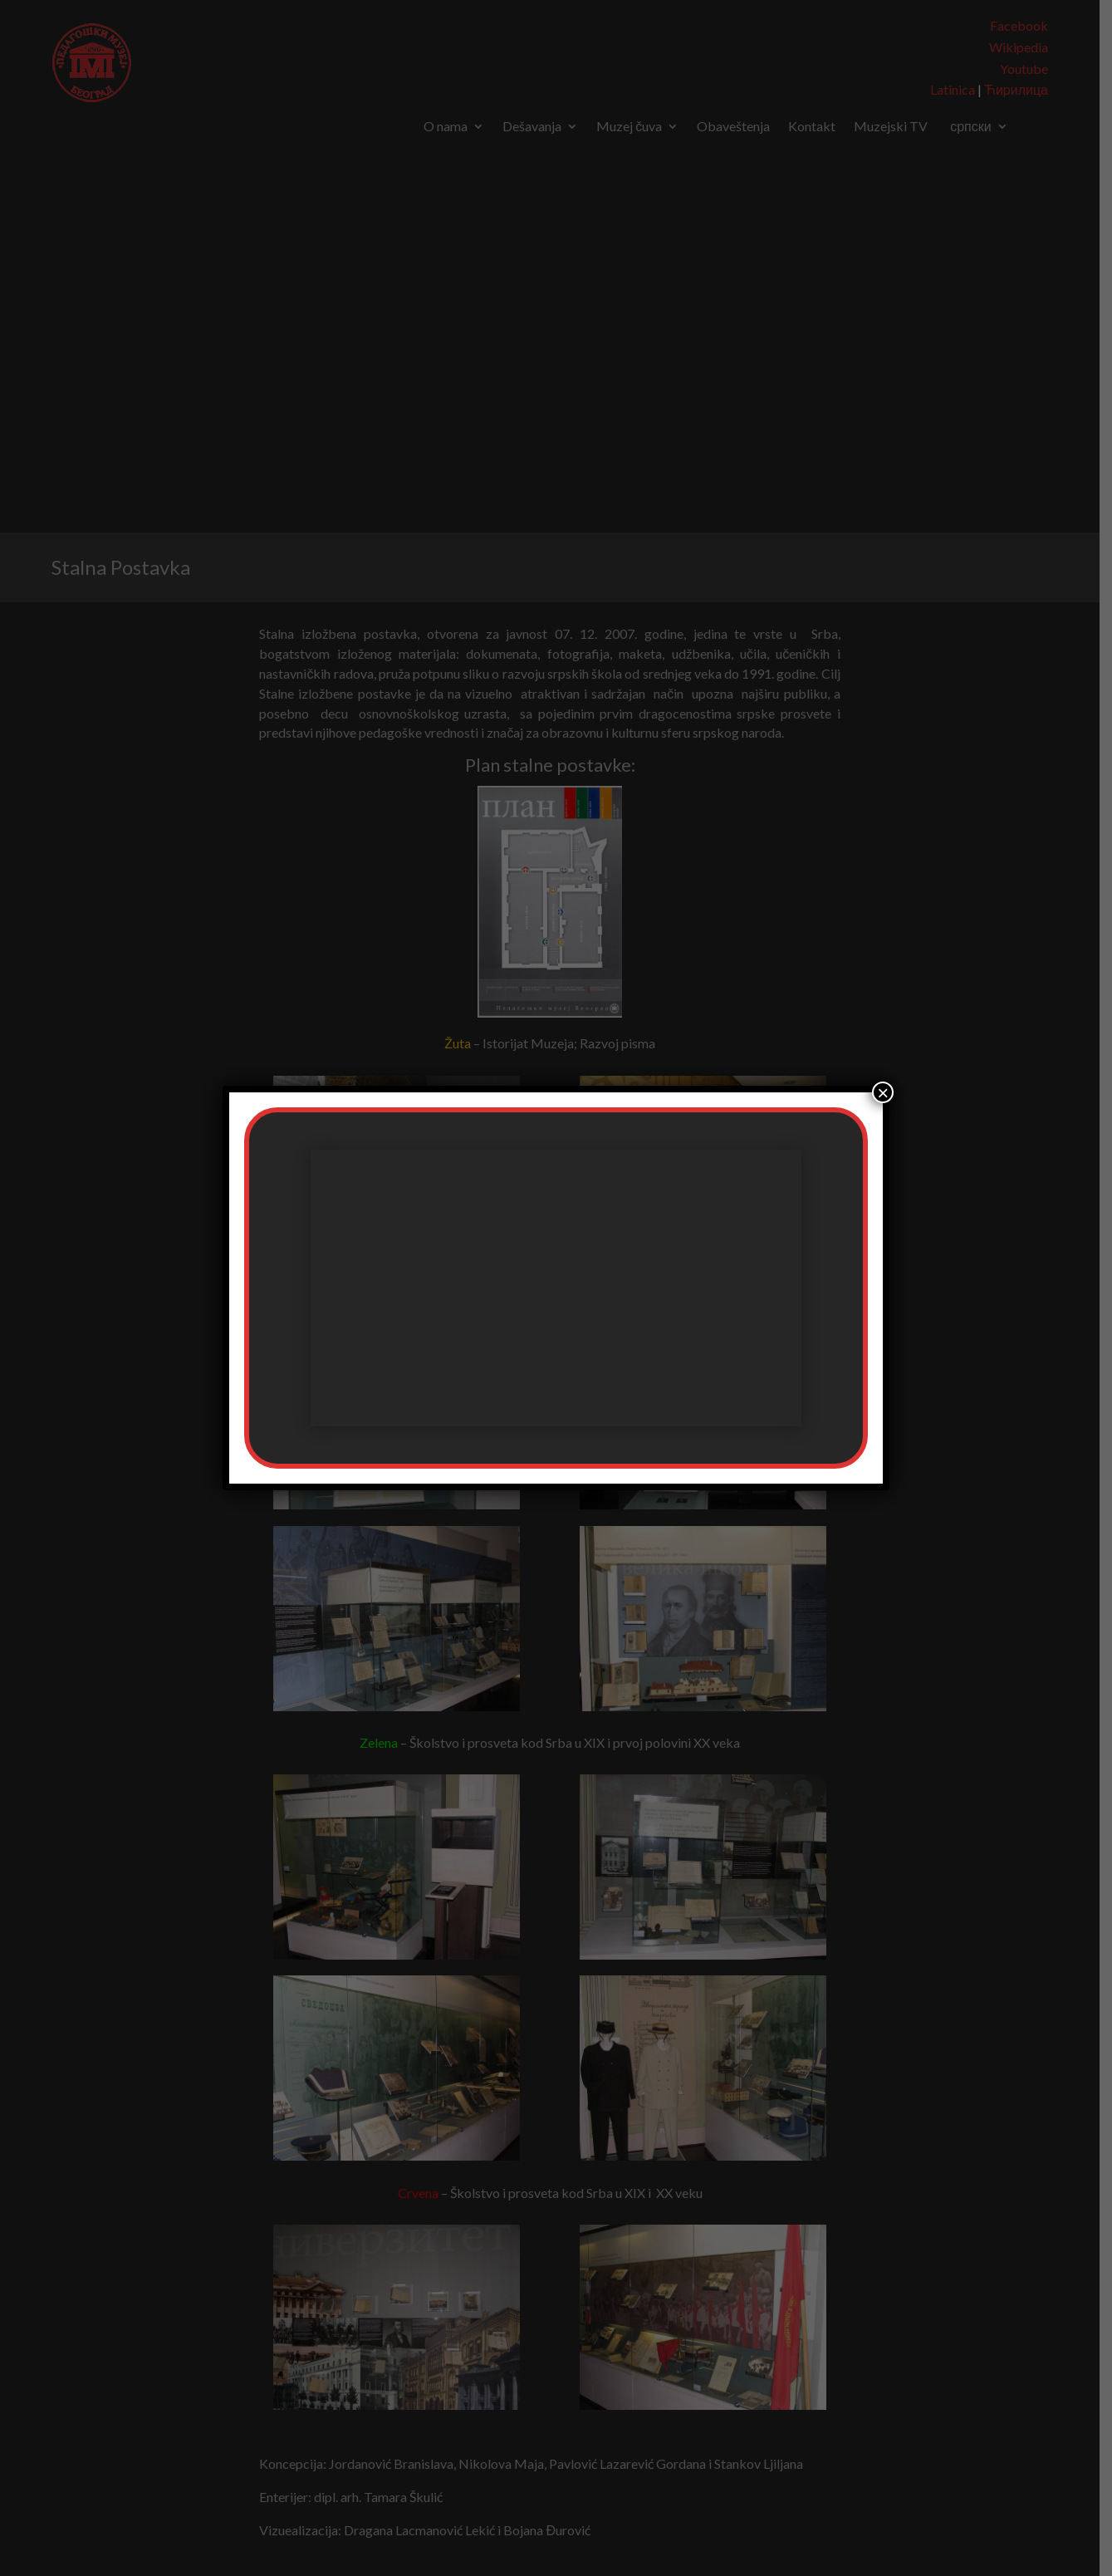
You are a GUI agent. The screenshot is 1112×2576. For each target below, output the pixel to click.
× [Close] (883, 1092)
